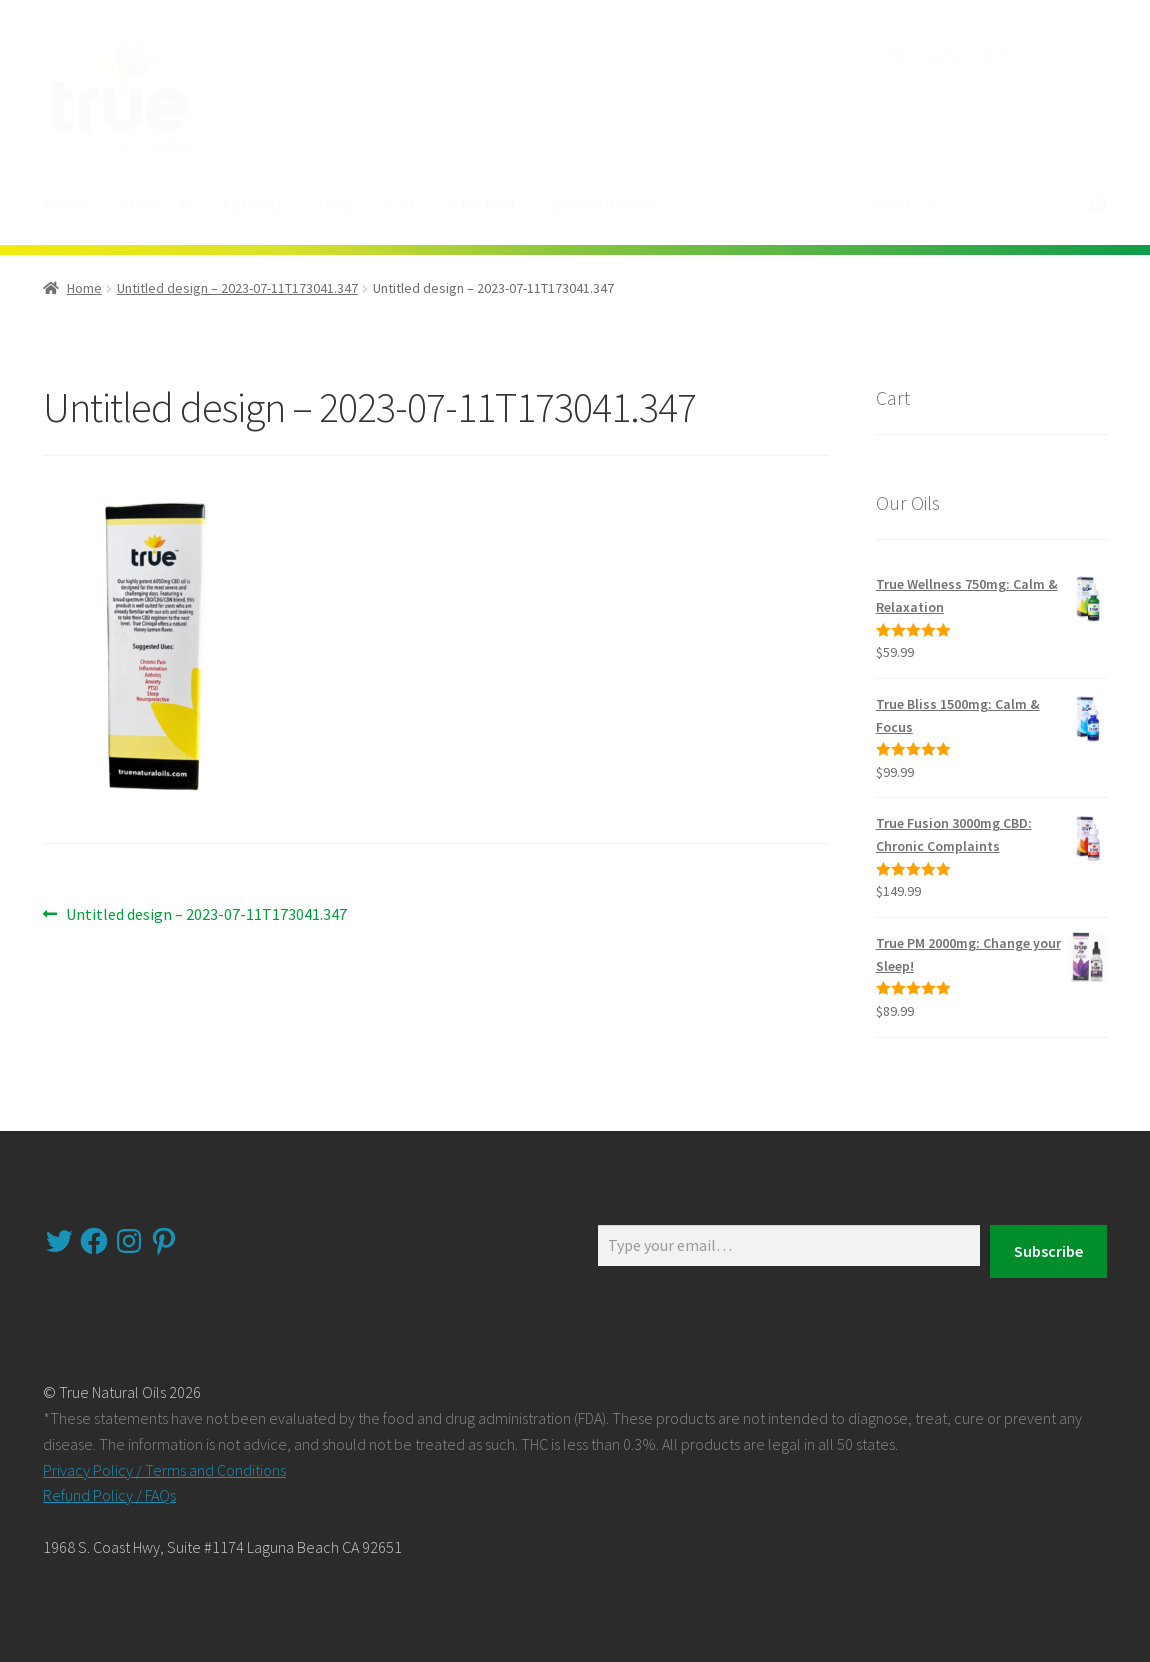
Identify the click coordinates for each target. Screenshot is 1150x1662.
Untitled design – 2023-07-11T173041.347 (237, 288)
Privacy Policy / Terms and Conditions (164, 1470)
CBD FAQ (252, 204)
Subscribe (1048, 1251)
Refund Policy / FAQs (109, 1495)
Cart (402, 204)
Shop (334, 204)
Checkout (484, 204)
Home (64, 204)
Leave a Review (602, 204)
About (141, 204)
